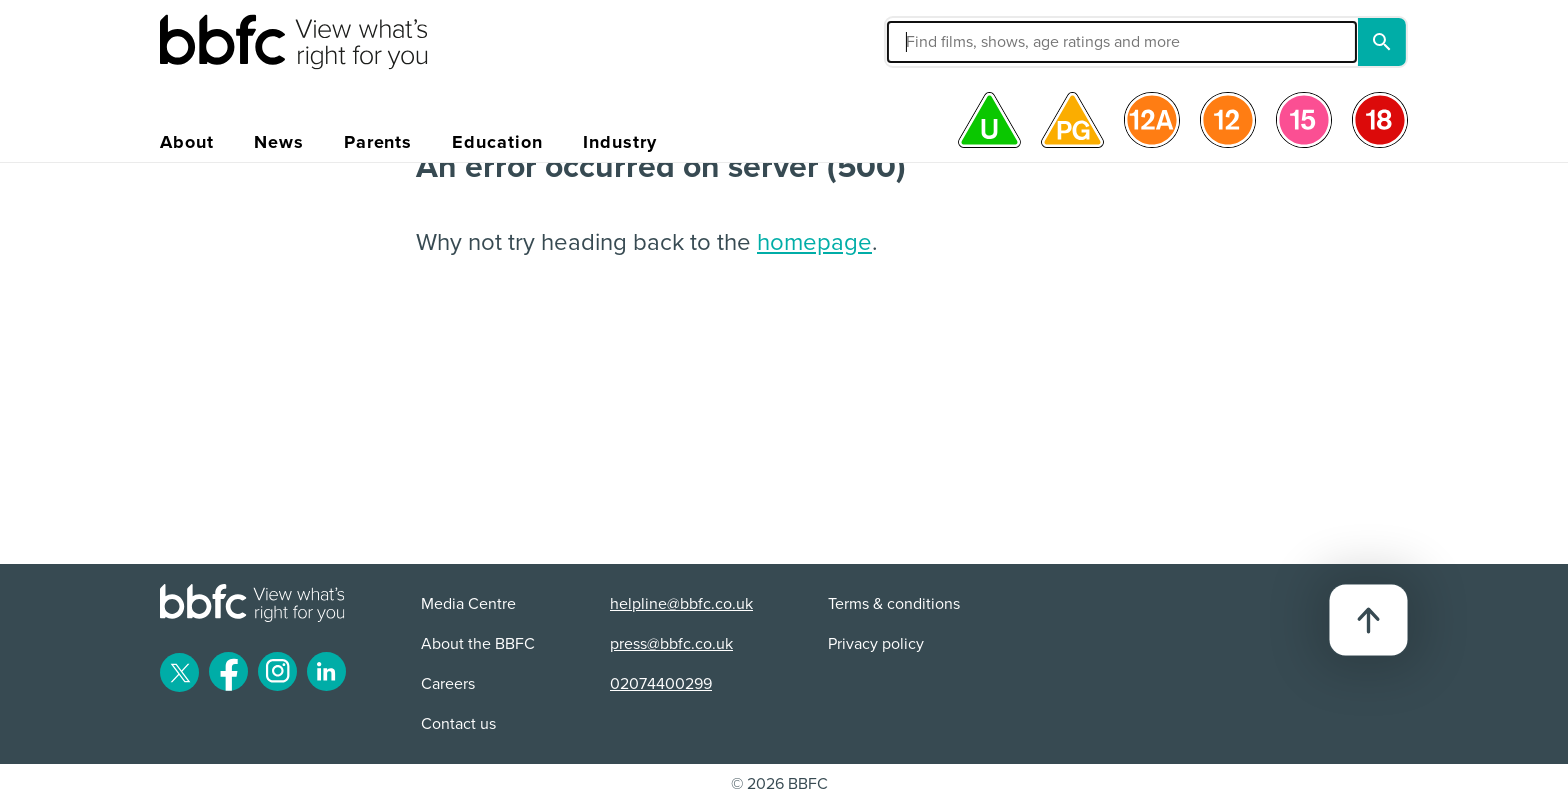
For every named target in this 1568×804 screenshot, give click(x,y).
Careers (448, 684)
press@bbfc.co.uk (671, 644)
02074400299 (661, 684)
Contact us (458, 724)
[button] (971, 42)
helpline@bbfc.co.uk (681, 604)
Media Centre (468, 604)
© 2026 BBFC (779, 784)
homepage (814, 242)
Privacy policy (876, 644)
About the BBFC (478, 644)
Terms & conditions (894, 604)
